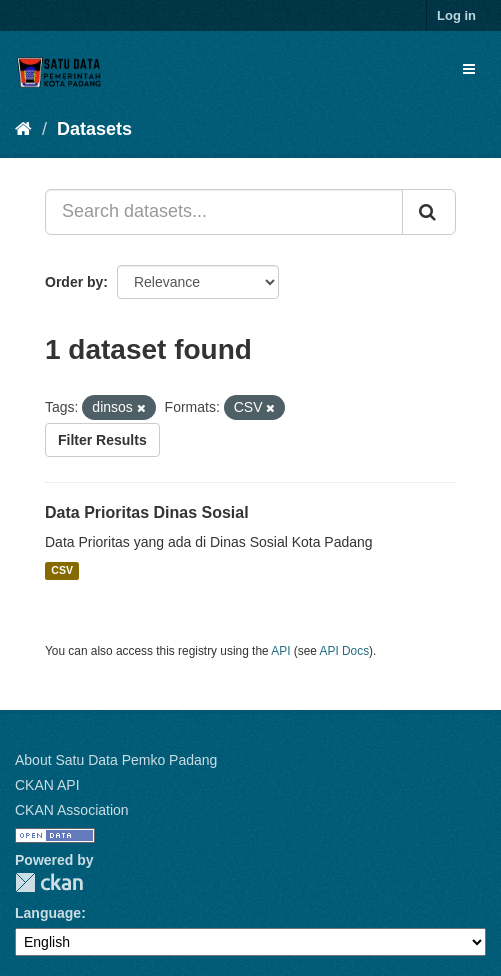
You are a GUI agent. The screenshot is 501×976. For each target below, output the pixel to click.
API (280, 651)
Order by (74, 282)
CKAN (49, 882)
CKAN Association (72, 810)
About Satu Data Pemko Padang (116, 760)
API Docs (345, 651)
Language (48, 913)
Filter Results (102, 440)
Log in (456, 15)
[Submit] (429, 212)
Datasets (94, 129)
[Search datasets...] (224, 212)
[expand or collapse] (469, 69)
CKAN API (47, 785)
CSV (62, 571)
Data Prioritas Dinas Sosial (147, 512)
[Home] (23, 129)
